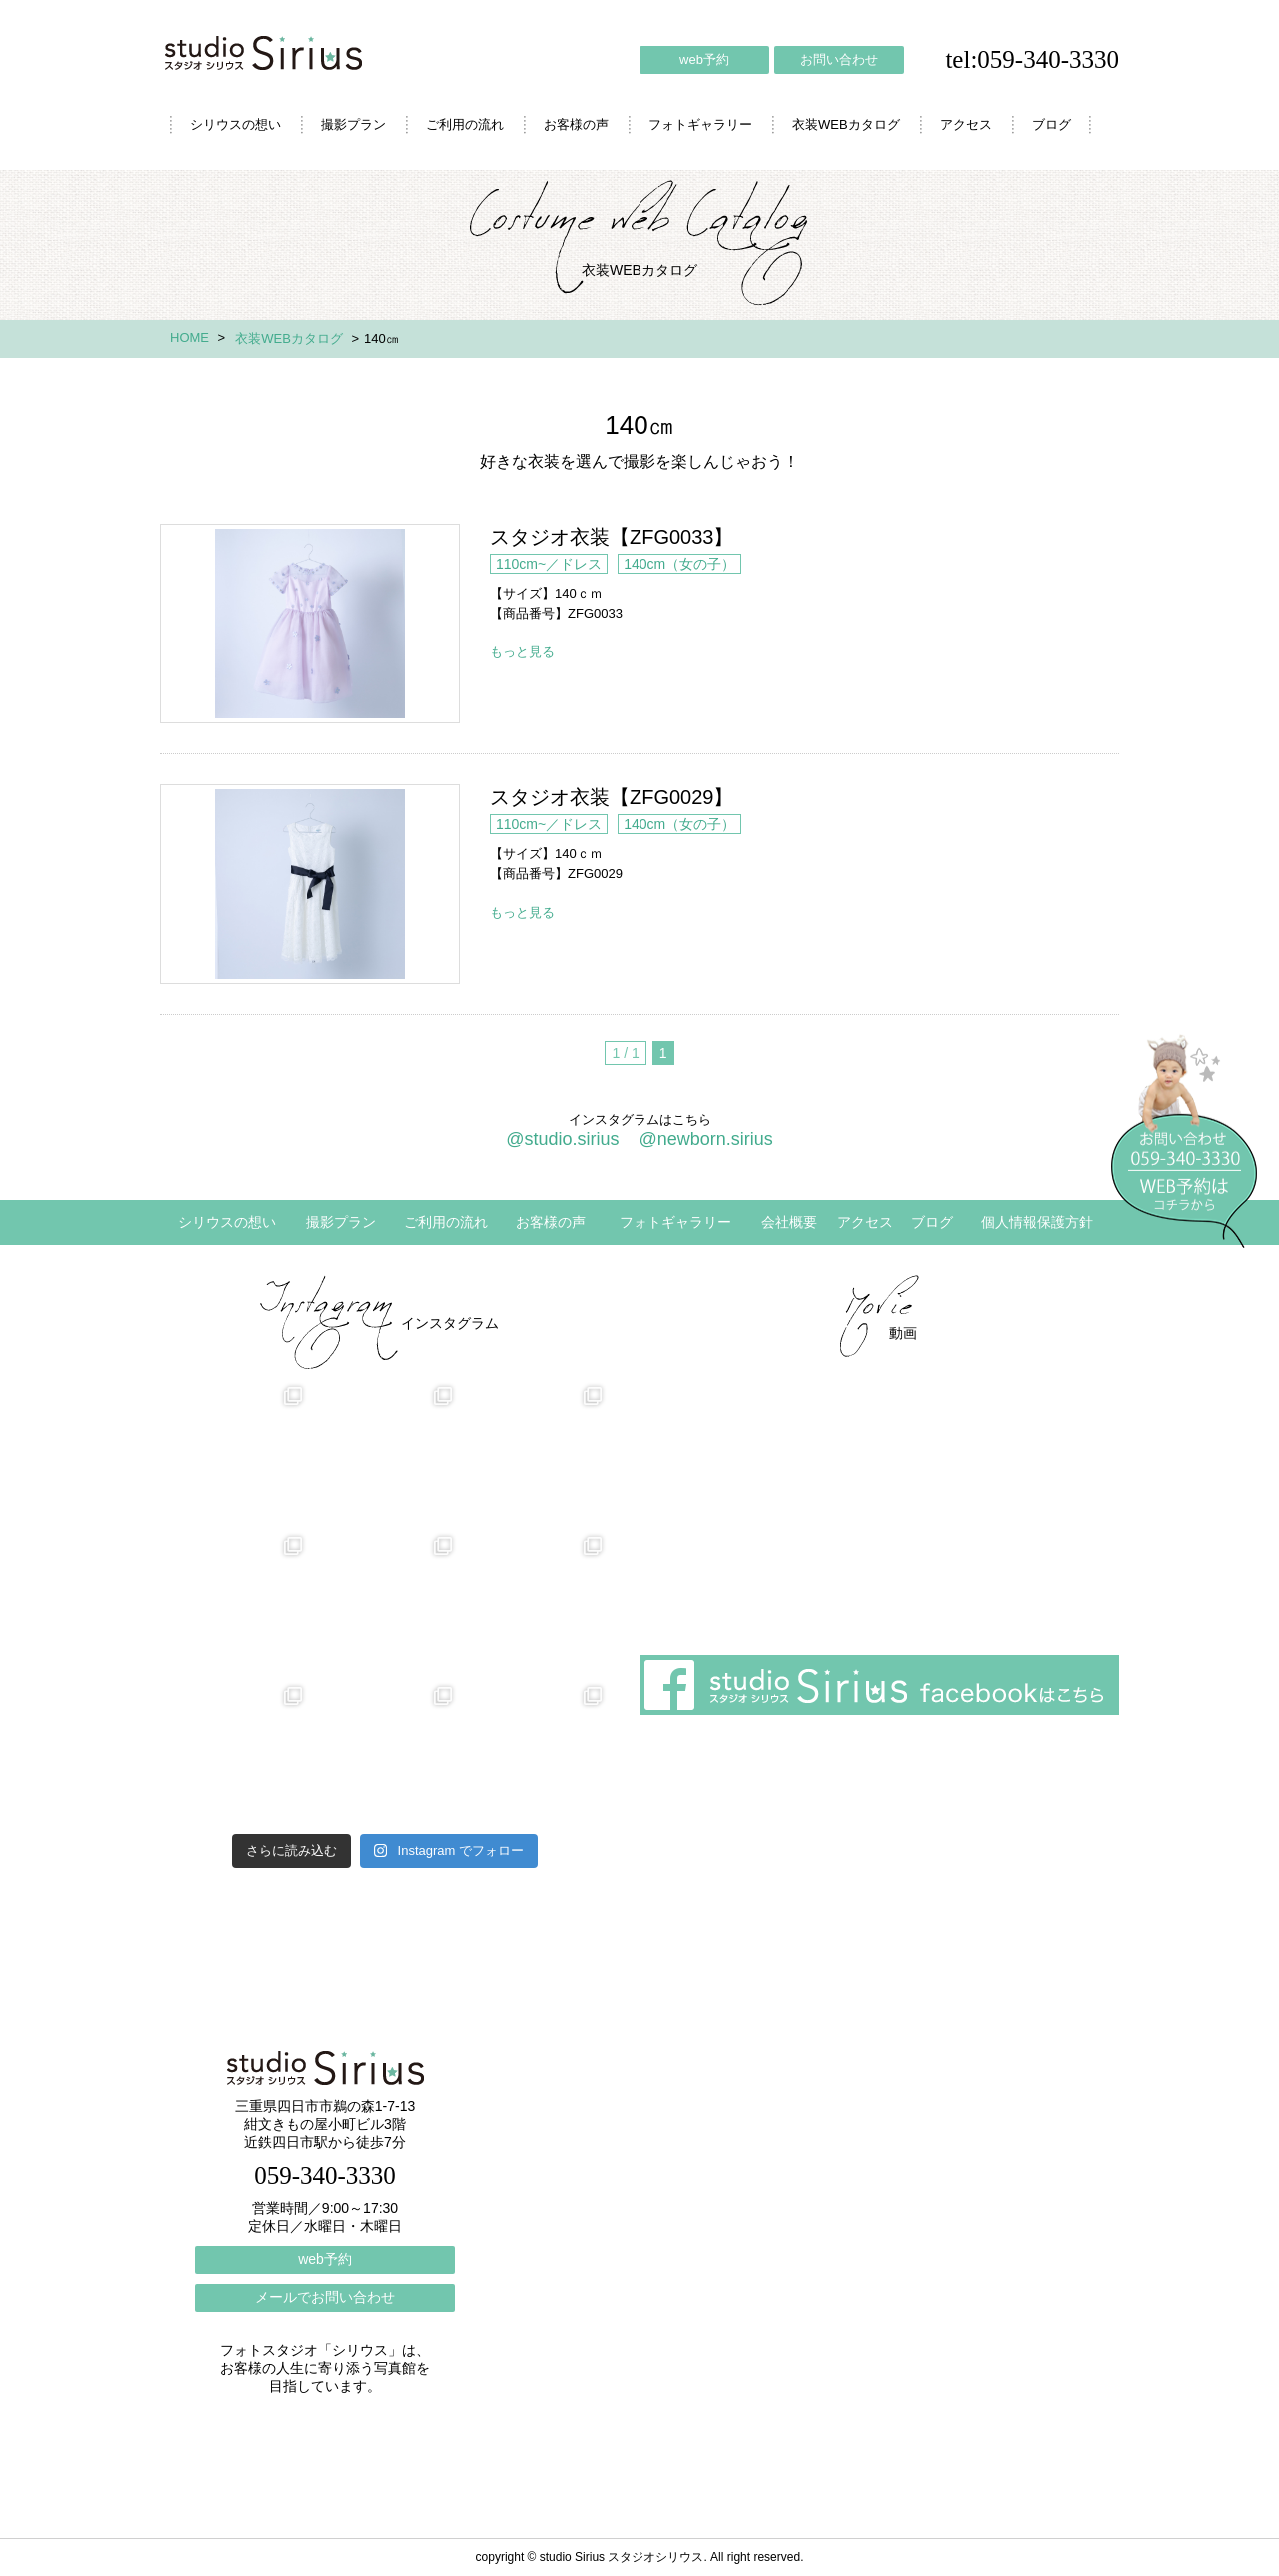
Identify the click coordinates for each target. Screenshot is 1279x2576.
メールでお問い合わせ (325, 2297)
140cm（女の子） (679, 564)
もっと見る (522, 651)
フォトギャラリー (700, 124)
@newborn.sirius (705, 1139)
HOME (189, 337)
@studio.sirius (562, 1139)
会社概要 (789, 1222)
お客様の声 (576, 124)
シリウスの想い (235, 124)
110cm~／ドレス (549, 564)
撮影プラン (353, 124)
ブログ (1051, 124)
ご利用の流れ (465, 124)
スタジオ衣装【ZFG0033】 (310, 623)
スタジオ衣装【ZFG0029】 (310, 884)
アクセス (966, 124)
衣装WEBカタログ (846, 124)
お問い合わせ (839, 59)
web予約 (704, 59)
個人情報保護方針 (1037, 1222)
